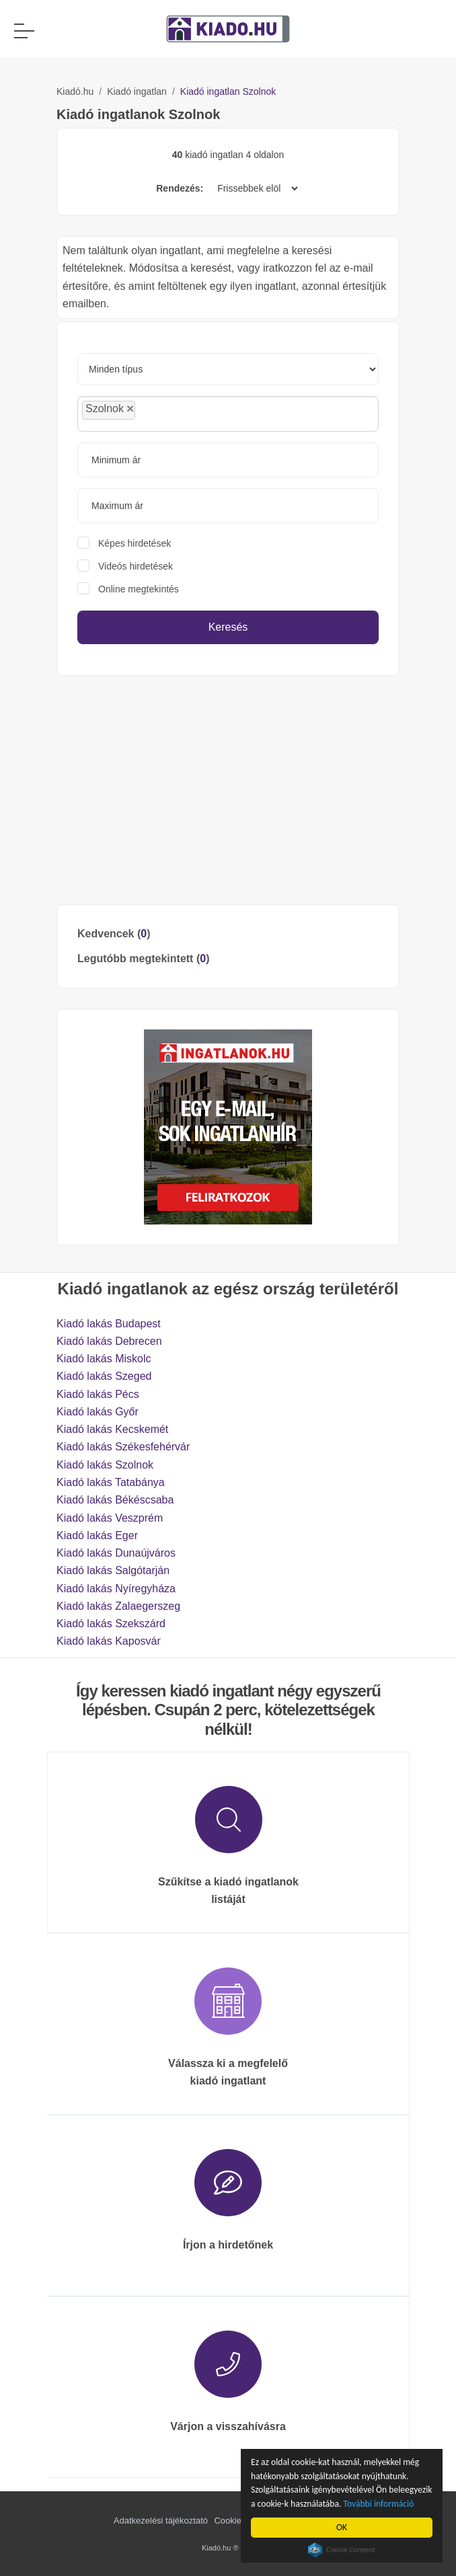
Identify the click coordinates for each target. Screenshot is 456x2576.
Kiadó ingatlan (137, 91)
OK (341, 2527)
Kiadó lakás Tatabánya (110, 1482)
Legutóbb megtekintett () (143, 958)
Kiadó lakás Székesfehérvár (123, 1446)
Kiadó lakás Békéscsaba (115, 1500)
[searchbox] (168, 413)
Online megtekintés (138, 589)
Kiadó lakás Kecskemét (112, 1429)
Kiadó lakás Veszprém (109, 1518)
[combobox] (228, 414)
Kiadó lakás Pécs (97, 1394)
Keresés (228, 627)
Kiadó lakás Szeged (103, 1376)
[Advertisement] (228, 790)
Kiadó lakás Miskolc (103, 1358)
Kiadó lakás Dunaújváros (116, 1553)
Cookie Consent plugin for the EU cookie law (342, 2549)
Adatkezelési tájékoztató (161, 2520)
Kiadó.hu (74, 91)
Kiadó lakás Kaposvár (108, 1641)
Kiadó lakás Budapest (108, 1323)
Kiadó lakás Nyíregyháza (116, 1588)
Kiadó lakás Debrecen (109, 1341)
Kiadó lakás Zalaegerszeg (118, 1606)
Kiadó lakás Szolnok (104, 1465)
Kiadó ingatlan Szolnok (228, 91)
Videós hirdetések (135, 566)
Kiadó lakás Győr (97, 1411)
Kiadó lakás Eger (97, 1535)
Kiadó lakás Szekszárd (110, 1623)
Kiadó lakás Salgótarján (112, 1570)
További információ (379, 2503)
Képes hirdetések (134, 543)
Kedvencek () (114, 933)
